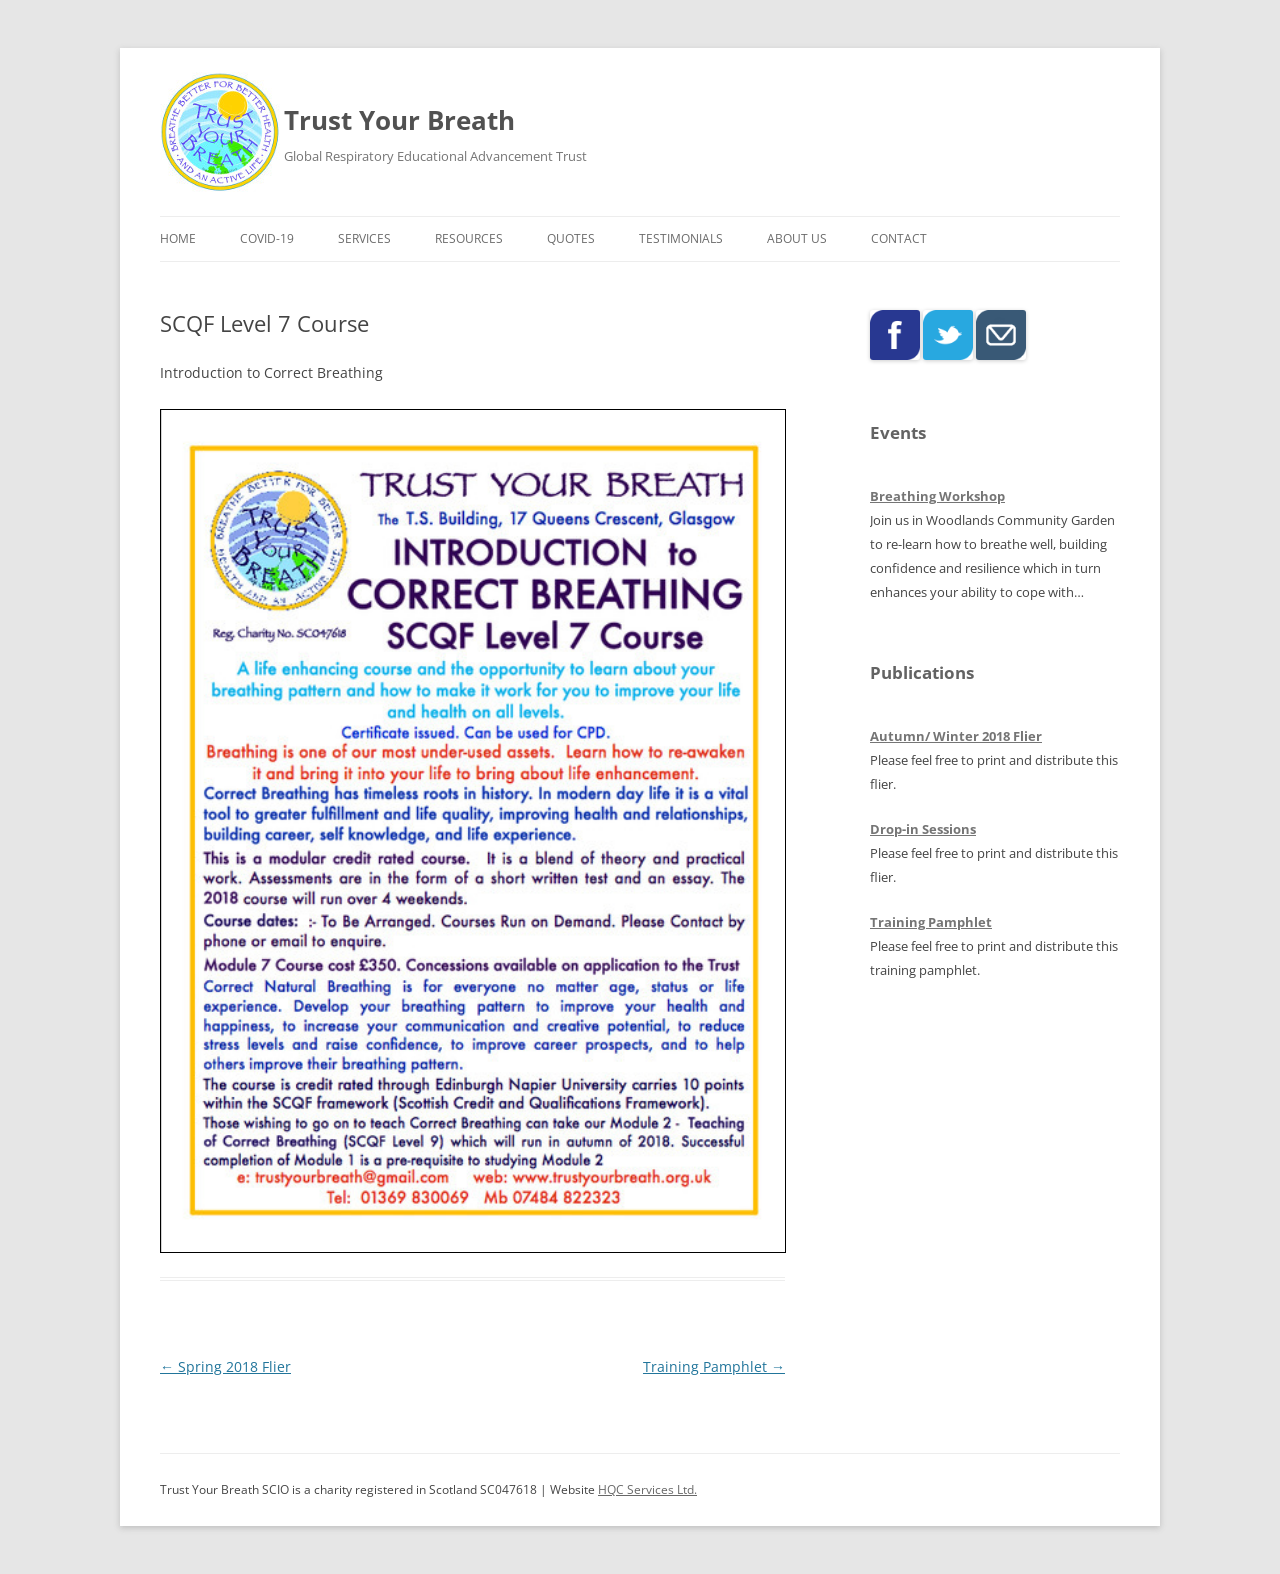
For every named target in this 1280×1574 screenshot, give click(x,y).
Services (364, 238)
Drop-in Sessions (923, 829)
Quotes (571, 238)
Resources (469, 238)
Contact (899, 238)
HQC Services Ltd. (647, 1489)
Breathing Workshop (937, 496)
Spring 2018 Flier (225, 1366)
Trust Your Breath (399, 120)
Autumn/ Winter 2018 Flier (956, 736)
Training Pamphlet (714, 1366)
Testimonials (681, 238)
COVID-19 (267, 238)
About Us (797, 238)
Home (178, 238)
